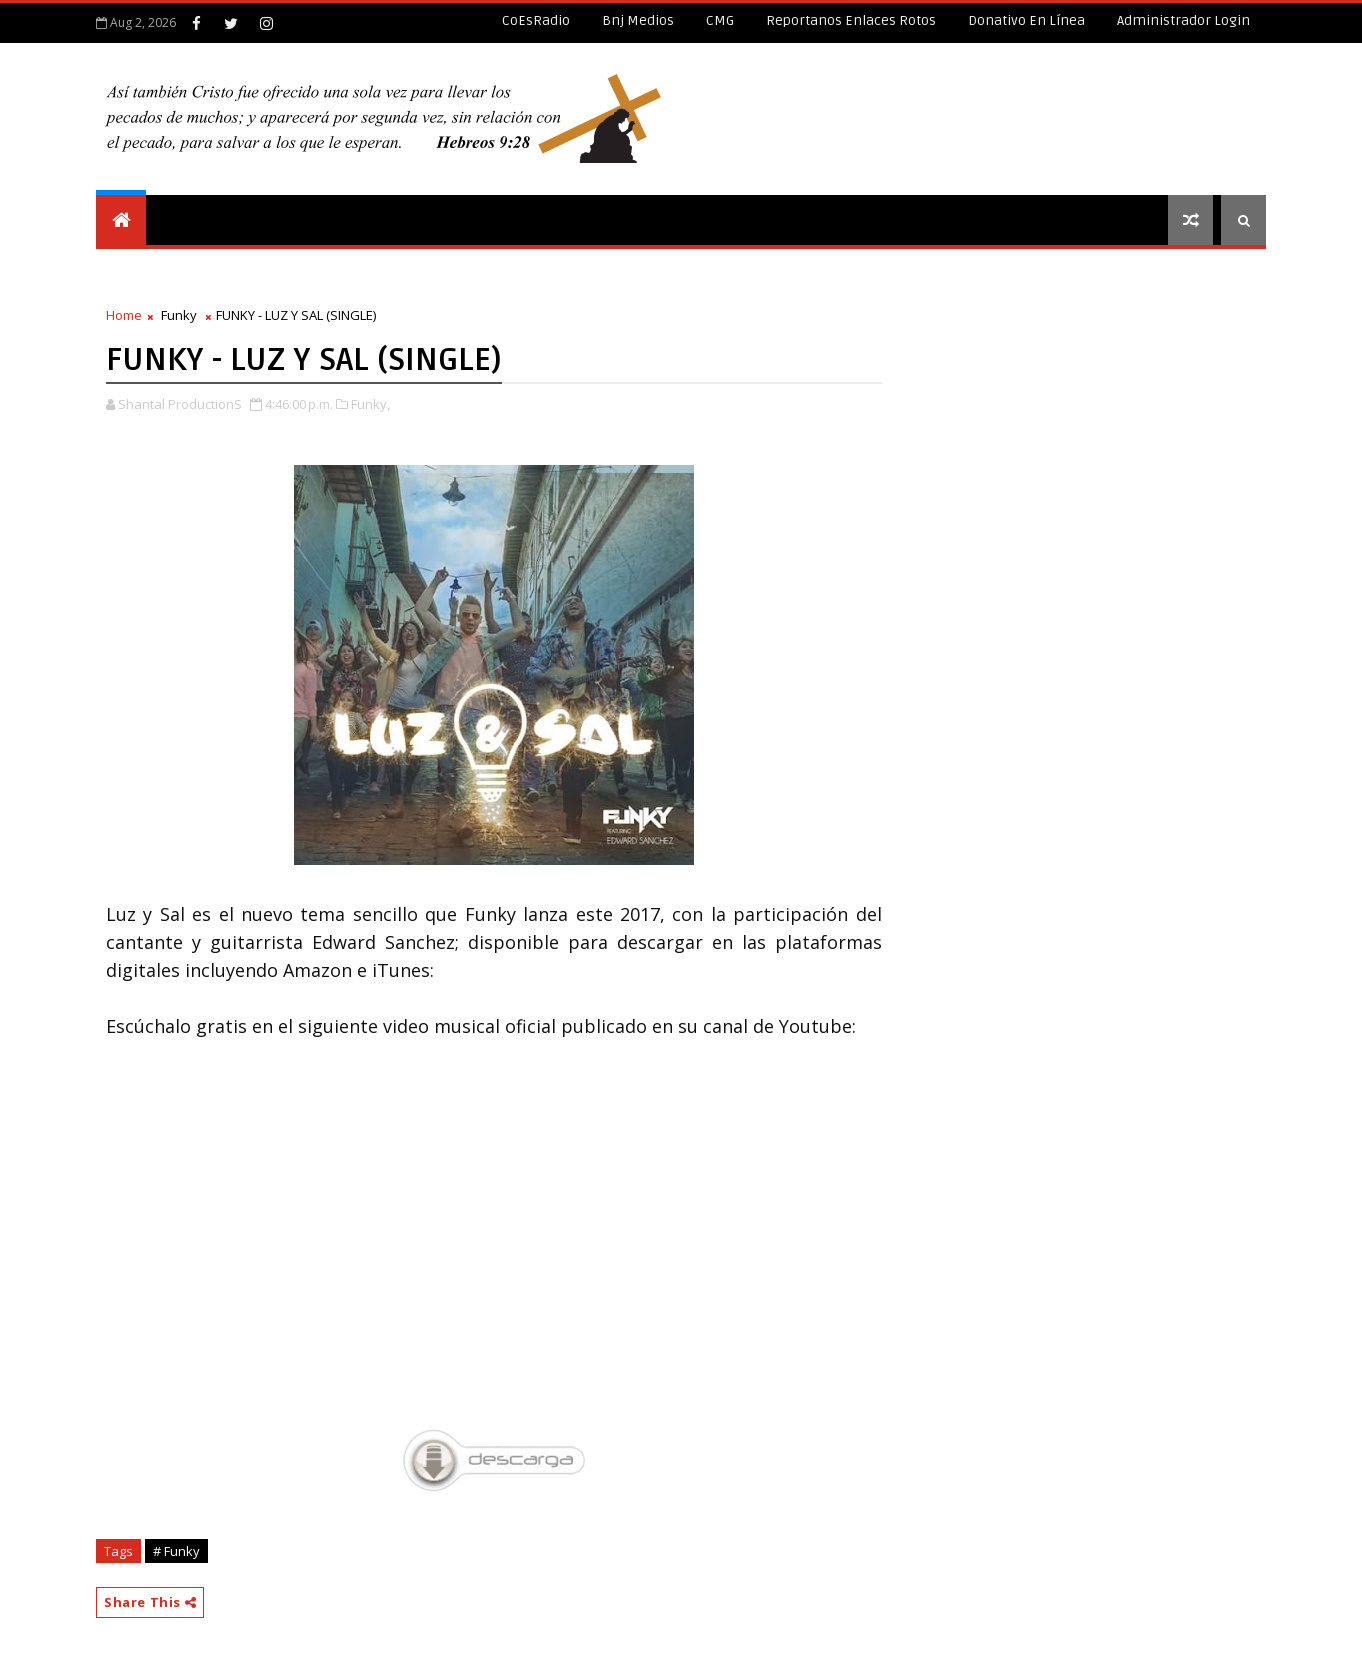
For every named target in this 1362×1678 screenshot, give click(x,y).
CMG (720, 20)
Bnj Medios (638, 20)
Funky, (370, 404)
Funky (179, 315)
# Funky (176, 1551)
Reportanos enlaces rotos (851, 20)
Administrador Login (1183, 20)
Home (124, 315)
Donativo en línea (1026, 20)
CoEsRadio (536, 20)
